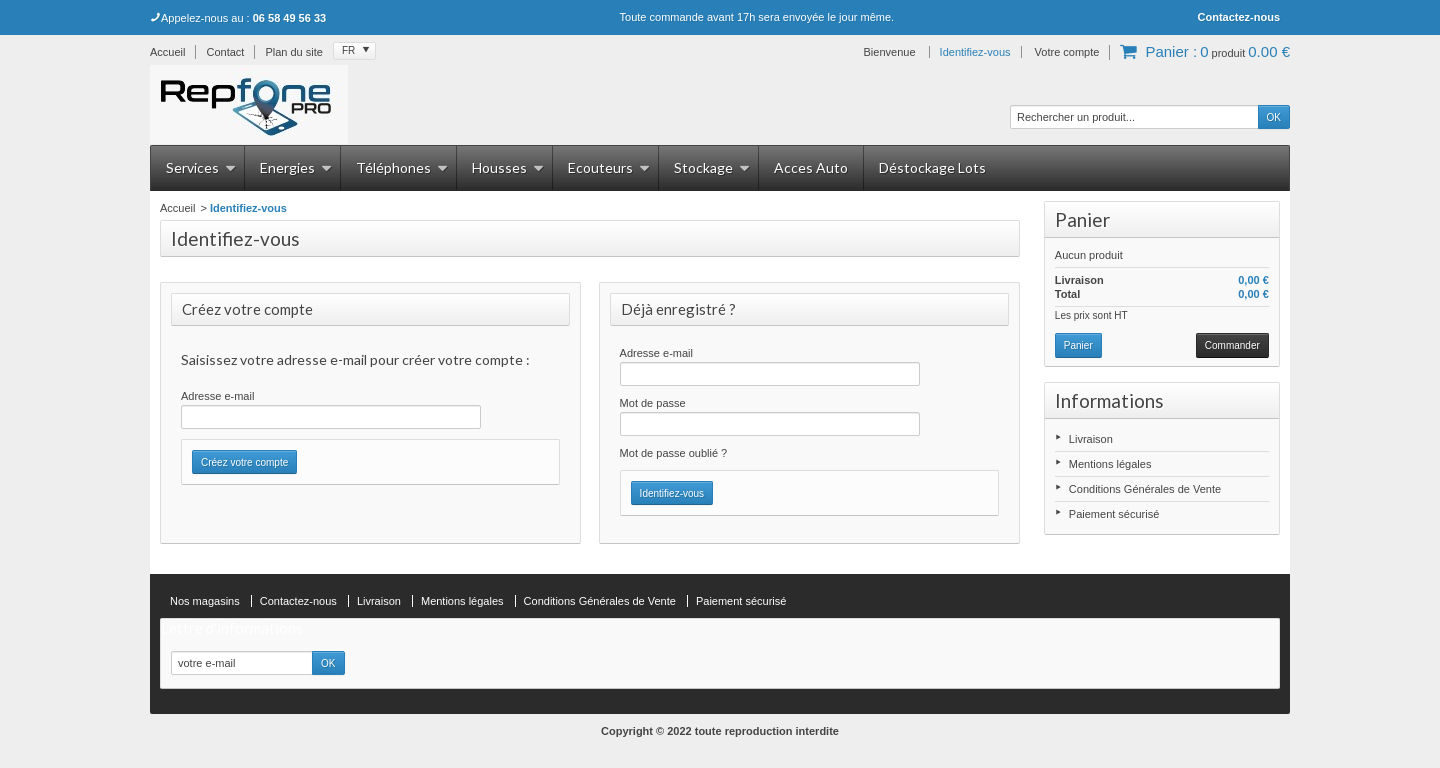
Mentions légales (1110, 464)
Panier (1082, 219)
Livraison (1091, 439)
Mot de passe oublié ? (674, 453)
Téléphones (402, 167)
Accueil (177, 208)
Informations (1109, 400)
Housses (508, 167)
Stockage (712, 167)
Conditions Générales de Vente (1145, 489)
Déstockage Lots (932, 167)
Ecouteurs (609, 167)
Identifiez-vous (975, 52)
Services (201, 167)
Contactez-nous (1239, 17)
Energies (296, 167)
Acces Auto (811, 167)
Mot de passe (653, 403)
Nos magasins (205, 601)
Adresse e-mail (217, 396)
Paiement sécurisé (1114, 514)
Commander (1232, 345)
